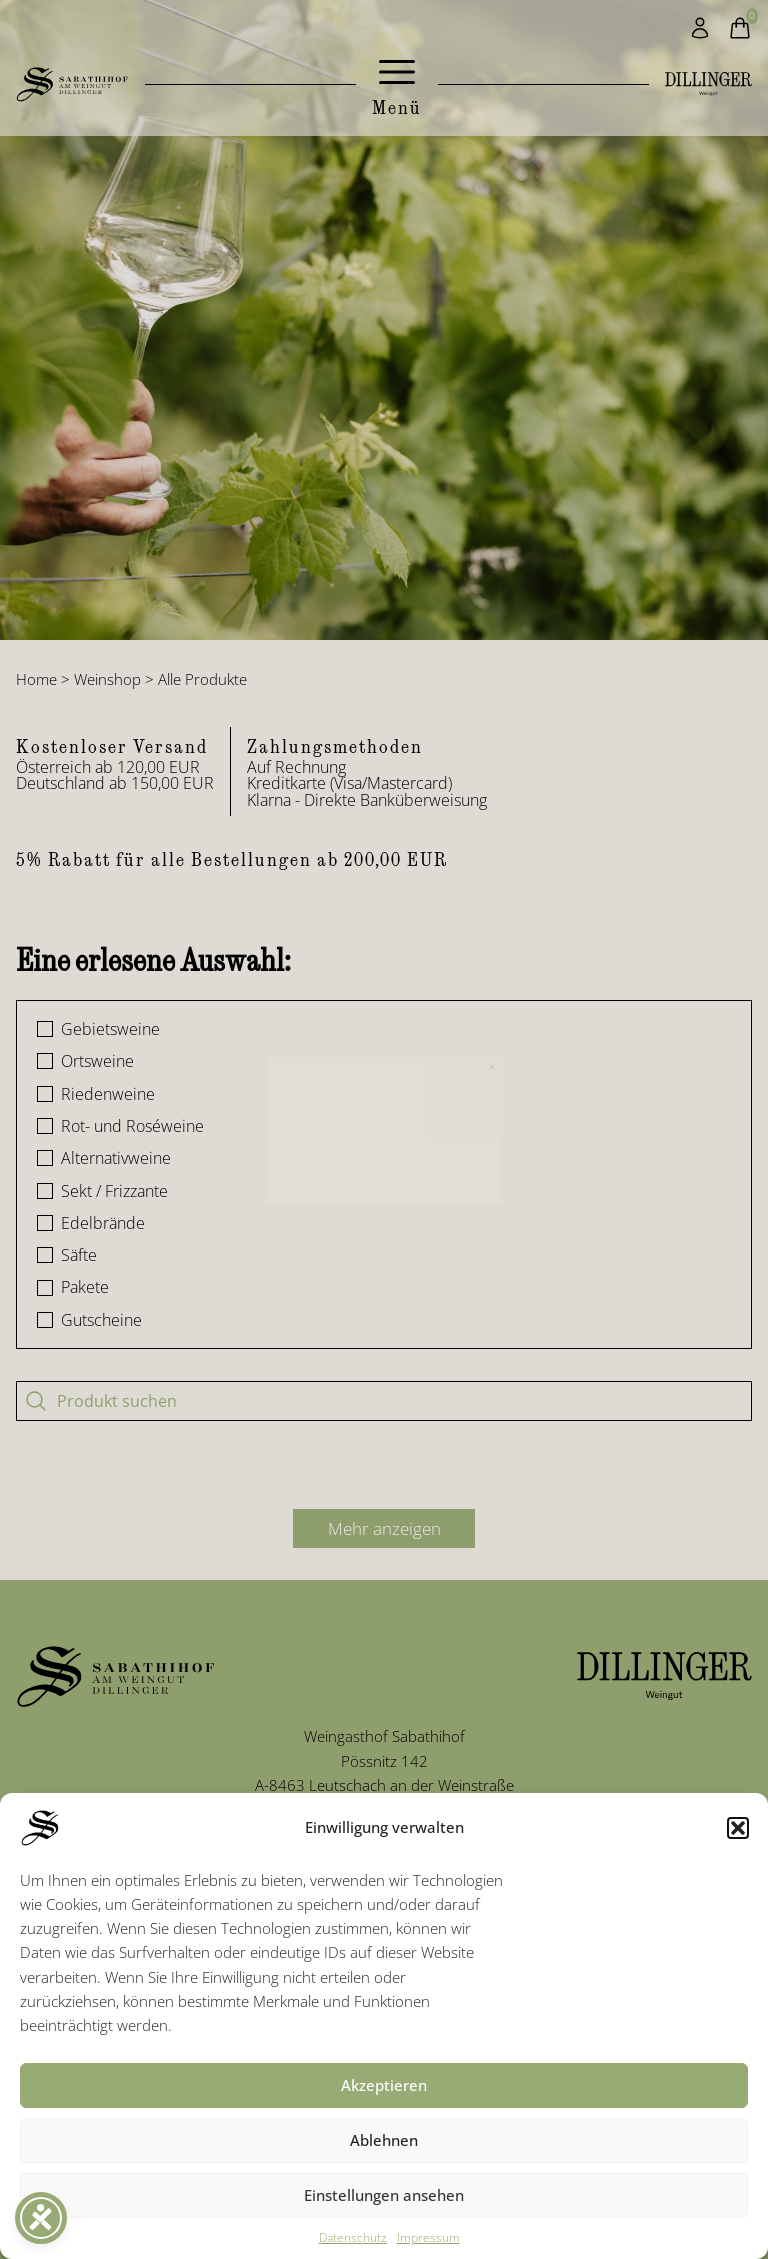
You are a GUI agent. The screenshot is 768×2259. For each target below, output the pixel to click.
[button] (738, 1828)
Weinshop (107, 679)
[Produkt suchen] (384, 1401)
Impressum (428, 2237)
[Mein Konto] (700, 28)
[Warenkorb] (740, 28)
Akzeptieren (384, 2085)
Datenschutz (353, 2237)
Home (36, 679)
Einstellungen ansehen (384, 2195)
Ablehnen (384, 2140)
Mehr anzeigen (384, 1528)
